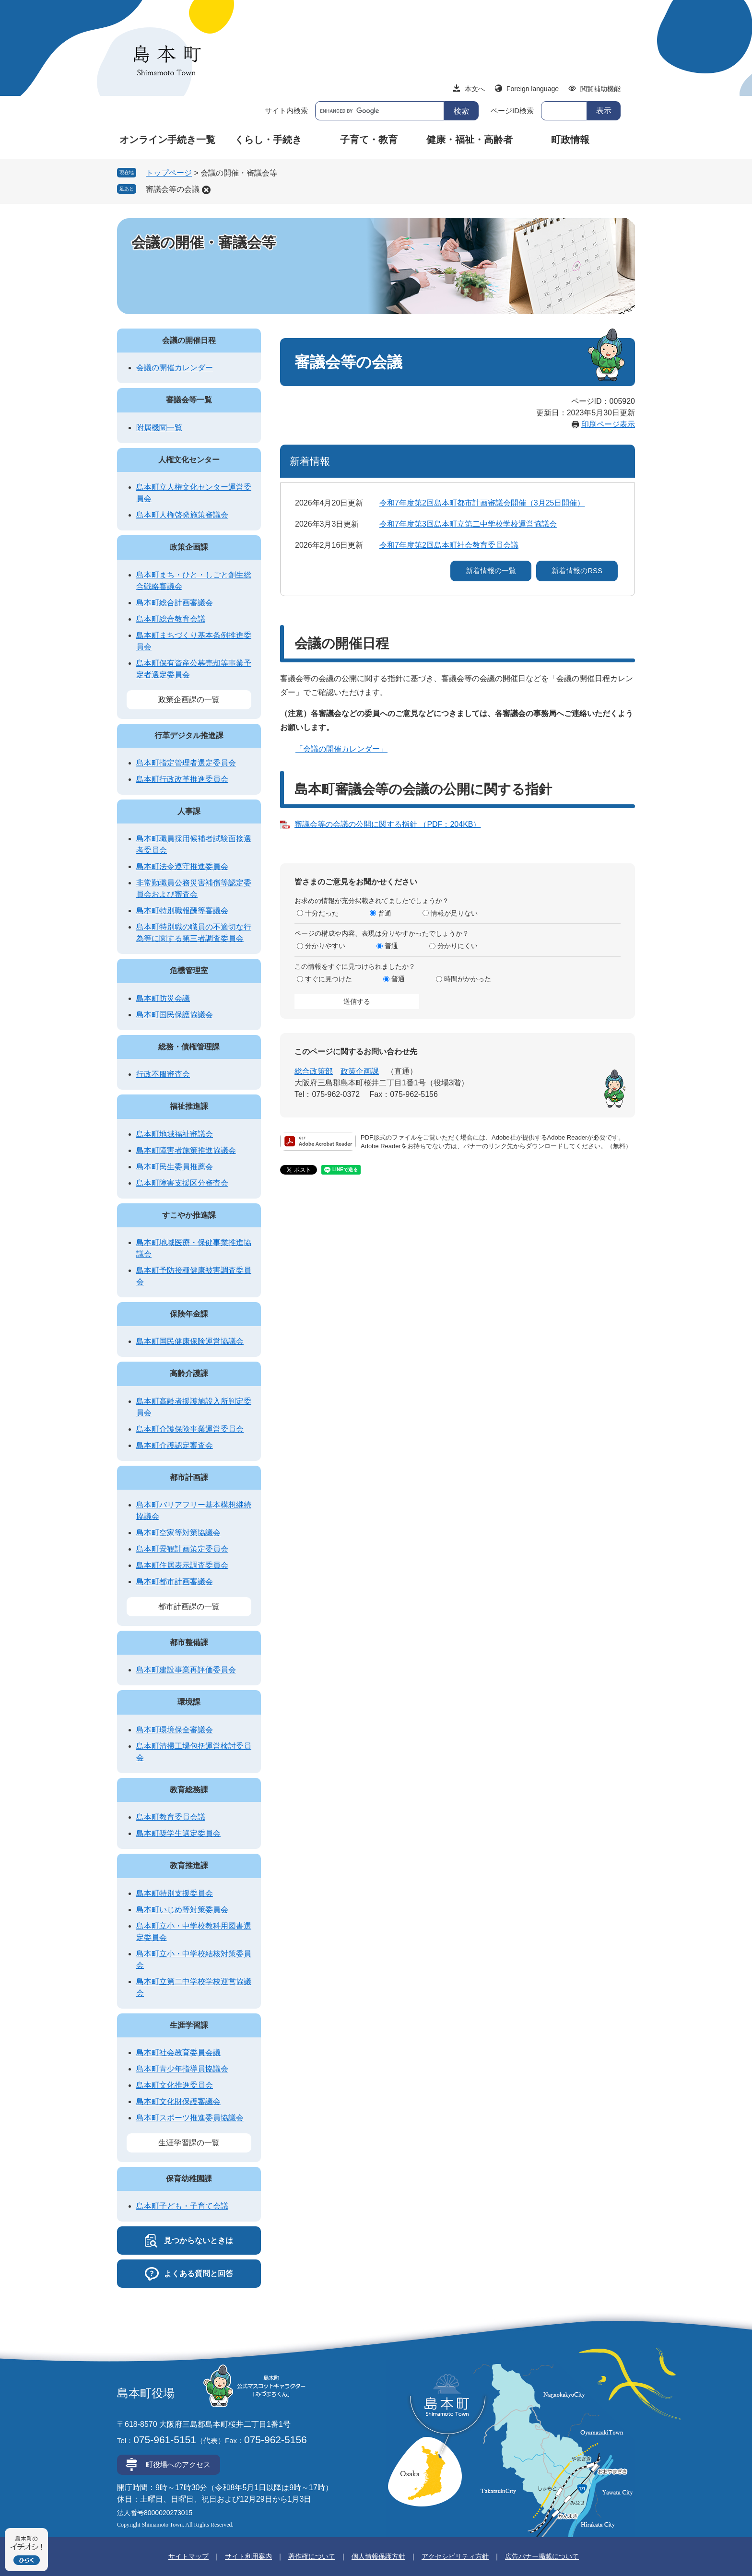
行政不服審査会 (163, 1074)
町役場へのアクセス (178, 2464)
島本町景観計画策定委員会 (182, 1549)
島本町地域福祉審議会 (174, 1134)
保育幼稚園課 (189, 2179)
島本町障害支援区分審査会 (182, 1183)
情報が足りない (454, 913)
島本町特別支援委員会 (174, 1893)
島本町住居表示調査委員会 (182, 1565)
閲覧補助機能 (600, 89)
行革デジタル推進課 (188, 735)
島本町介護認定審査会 (174, 1445)
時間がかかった (467, 979)
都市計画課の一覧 (189, 1606)
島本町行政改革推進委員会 (182, 779)
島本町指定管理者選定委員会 (186, 763)
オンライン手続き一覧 (167, 139)
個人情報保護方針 (378, 2556)
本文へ (475, 89)
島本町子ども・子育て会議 (182, 2206)
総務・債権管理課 (189, 1047)
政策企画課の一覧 (189, 699)
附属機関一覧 (159, 427)
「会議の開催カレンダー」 (341, 749)
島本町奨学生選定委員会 (178, 1833)
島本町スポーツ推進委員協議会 (190, 2118)
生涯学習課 (189, 2025)
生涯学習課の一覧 (189, 2143)
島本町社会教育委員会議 (178, 2052)
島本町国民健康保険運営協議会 (190, 1341)
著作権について (311, 2556)
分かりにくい (457, 946)
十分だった (322, 913)
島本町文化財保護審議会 (178, 2101)
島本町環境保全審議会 (174, 1730)
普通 (384, 913)
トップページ (169, 173)
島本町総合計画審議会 (174, 603)
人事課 (188, 811)
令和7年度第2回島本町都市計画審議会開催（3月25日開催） (482, 503)
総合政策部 (313, 1071)
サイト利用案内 (248, 2556)
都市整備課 (189, 1642)
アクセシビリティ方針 (455, 2556)
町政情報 (570, 139)
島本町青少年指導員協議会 (182, 2069)
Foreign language (532, 89)
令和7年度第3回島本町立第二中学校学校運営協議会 (468, 524)
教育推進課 (189, 1865)
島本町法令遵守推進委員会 (182, 866)
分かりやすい (325, 946)
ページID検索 (512, 110)
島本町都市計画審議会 (174, 1581)
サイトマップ (188, 2556)
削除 (206, 190)
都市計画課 (189, 1477)
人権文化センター (189, 460)
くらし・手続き (268, 139)
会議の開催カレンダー (174, 368)
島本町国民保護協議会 (174, 1015)
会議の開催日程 (189, 340)
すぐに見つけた (328, 979)
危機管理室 (189, 970)
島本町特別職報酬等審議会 (182, 910)
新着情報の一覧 (491, 570)
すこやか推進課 (189, 1215)
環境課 (188, 1702)
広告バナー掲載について (542, 2556)
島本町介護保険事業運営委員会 (190, 1429)
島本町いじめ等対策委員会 (182, 1910)
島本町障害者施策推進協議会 (186, 1150)
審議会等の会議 (173, 189)
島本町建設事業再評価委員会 (186, 1670)
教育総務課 (189, 1790)
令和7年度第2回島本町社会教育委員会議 (448, 545)
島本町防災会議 (163, 998)
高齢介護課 (189, 1373)
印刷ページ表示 (608, 424)
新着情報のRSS (577, 570)
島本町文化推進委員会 (174, 2085)
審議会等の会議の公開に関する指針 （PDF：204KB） (387, 824)
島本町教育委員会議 (170, 1817)
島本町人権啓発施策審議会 (182, 515)
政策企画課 (360, 1071)
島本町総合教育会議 (170, 619)
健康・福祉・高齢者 (469, 139)
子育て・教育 (369, 139)
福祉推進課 (189, 1106)
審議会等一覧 (189, 400)
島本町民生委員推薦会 (174, 1167)
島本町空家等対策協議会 (178, 1533)
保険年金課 (189, 1314)
